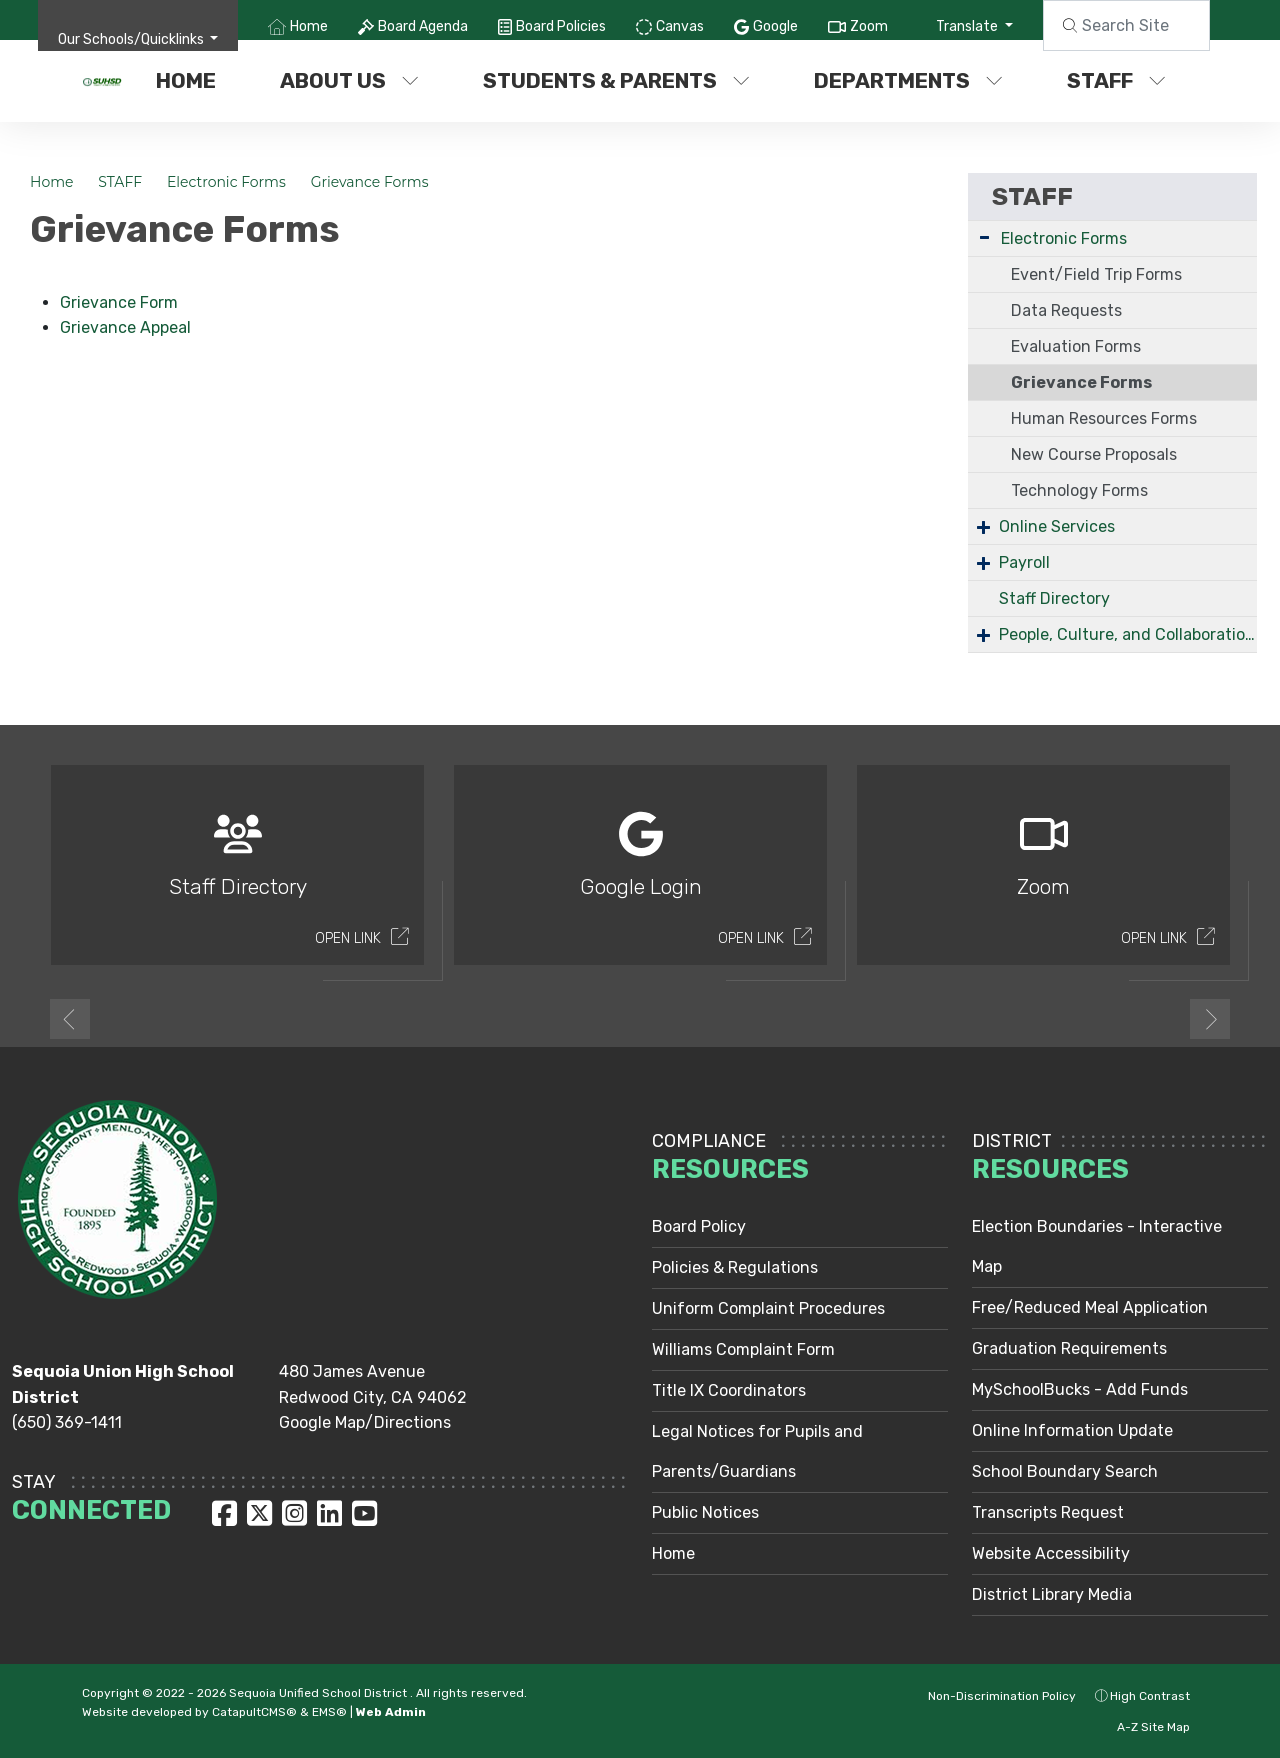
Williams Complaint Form (743, 1349)
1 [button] (625, 1017)
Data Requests (1066, 310)
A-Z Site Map (1143, 1727)
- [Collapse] (984, 236)
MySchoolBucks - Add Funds (1080, 1389)
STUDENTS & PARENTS (616, 80)
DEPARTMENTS (908, 80)
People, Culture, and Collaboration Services (1128, 634)
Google (775, 26)
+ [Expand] (983, 526)
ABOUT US (349, 80)
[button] (138, 39)
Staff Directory (1054, 598)
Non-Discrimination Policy (991, 1696)
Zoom (869, 26)
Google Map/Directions (365, 1422)
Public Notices (705, 1512)
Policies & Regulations (735, 1267)
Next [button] (1210, 1019)
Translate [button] (968, 26)
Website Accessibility (1051, 1553)
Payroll (1024, 562)
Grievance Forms (370, 182)
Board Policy (699, 1226)
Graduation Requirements (1069, 1348)
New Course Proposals (1094, 454)
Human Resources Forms (1104, 418)
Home (309, 26)
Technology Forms (1079, 490)
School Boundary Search (1065, 1471)
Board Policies (561, 26)
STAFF (1116, 80)
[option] (237, 873)
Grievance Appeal (125, 327)
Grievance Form (119, 302)
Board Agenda (423, 26)
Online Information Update (1072, 1430)
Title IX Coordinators (729, 1390)
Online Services (1057, 526)
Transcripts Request (1048, 1512)
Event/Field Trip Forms (1096, 274)
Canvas (680, 26)
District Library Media (1052, 1594)
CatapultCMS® (254, 1712)
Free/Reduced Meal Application (1090, 1307)
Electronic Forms (226, 182)
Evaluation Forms (1076, 346)
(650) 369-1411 (67, 1422)
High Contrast (1150, 1696)
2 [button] (655, 1017)
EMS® (329, 1712)
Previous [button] (70, 1019)
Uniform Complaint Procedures (768, 1308)
